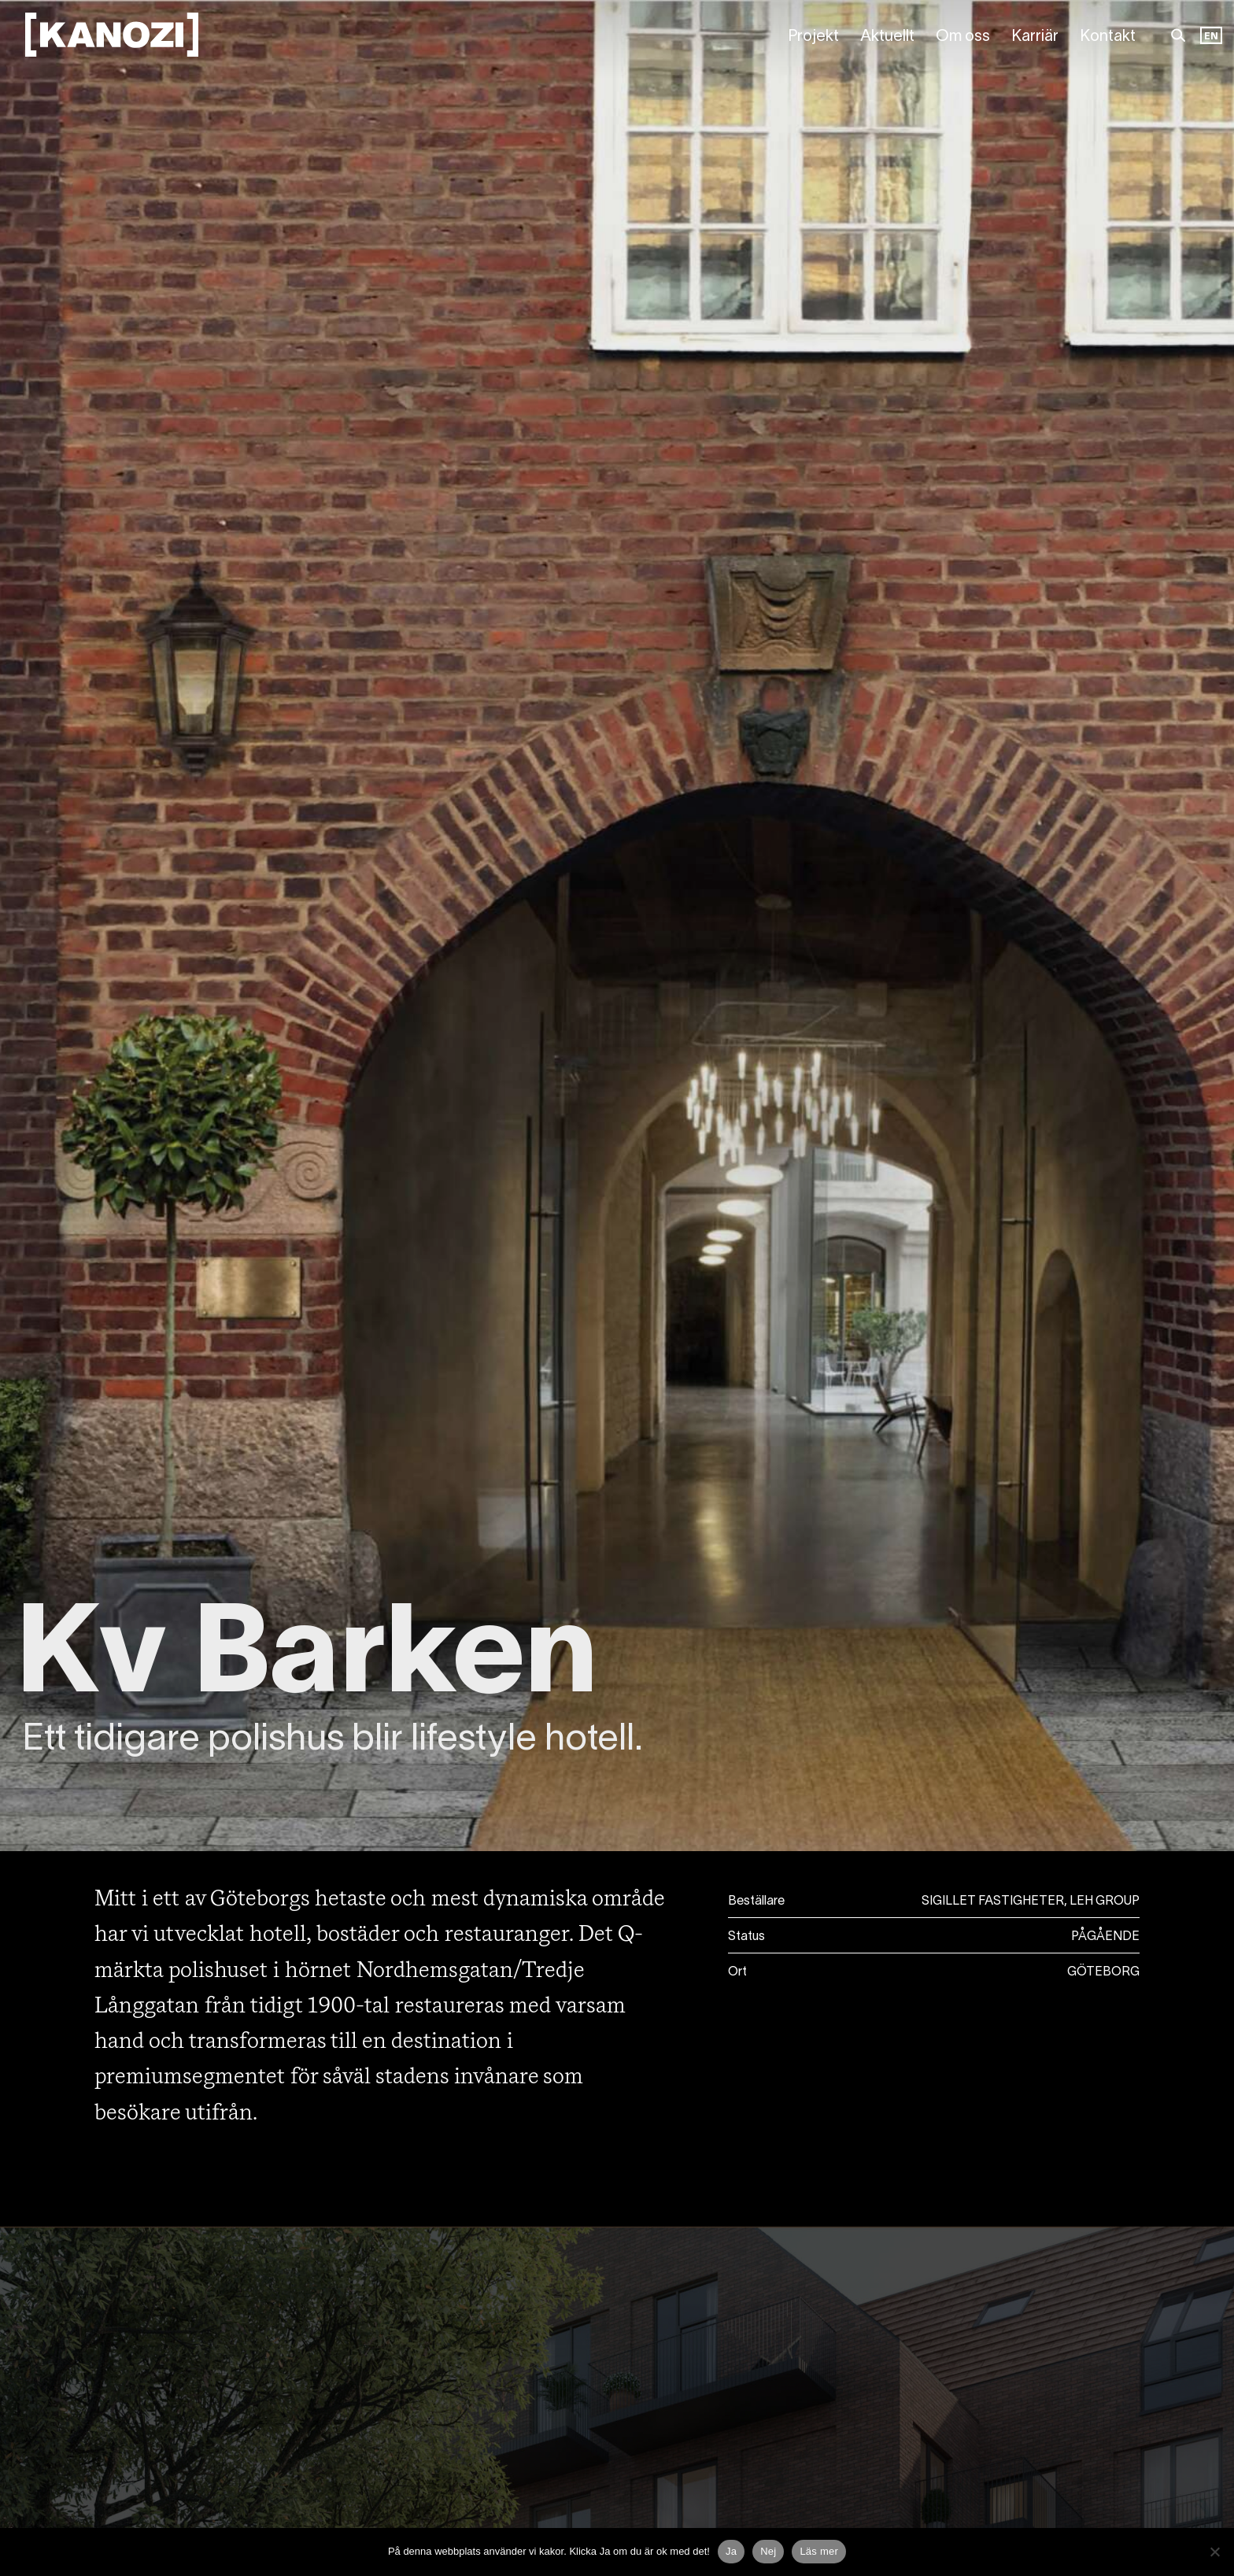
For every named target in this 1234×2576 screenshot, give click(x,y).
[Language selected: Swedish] (1211, 37)
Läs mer (819, 2551)
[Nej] (1214, 2551)
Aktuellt (887, 37)
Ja (731, 2551)
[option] (1211, 37)
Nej (768, 2551)
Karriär (1035, 37)
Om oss (963, 37)
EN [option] (1211, 36)
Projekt (813, 37)
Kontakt (1108, 37)
